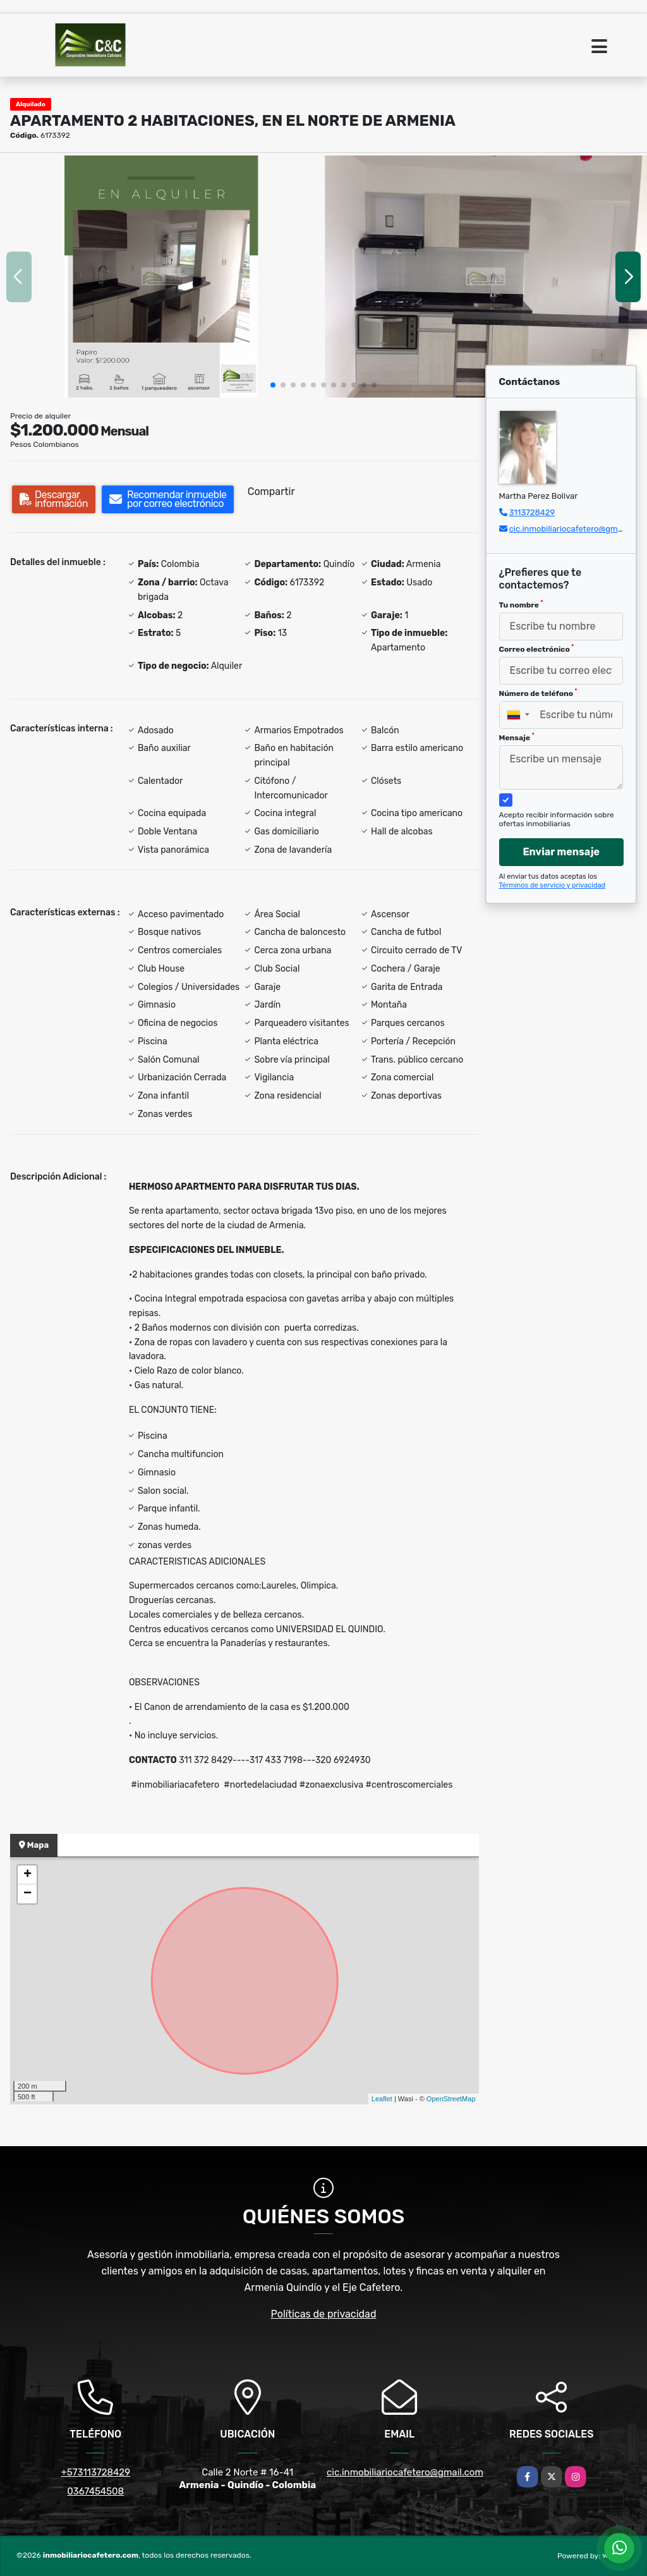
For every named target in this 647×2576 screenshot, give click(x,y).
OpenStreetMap (451, 2099)
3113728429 (532, 512)
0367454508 (95, 2491)
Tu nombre (521, 604)
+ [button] (27, 1874)
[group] (161, 277)
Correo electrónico (536, 649)
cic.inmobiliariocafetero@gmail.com (577, 529)
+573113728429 (95, 2472)
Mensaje (517, 737)
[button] (272, 385)
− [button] (27, 1893)
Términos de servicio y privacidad (552, 885)
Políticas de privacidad (324, 2314)
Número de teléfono (538, 693)
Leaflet (382, 2099)
